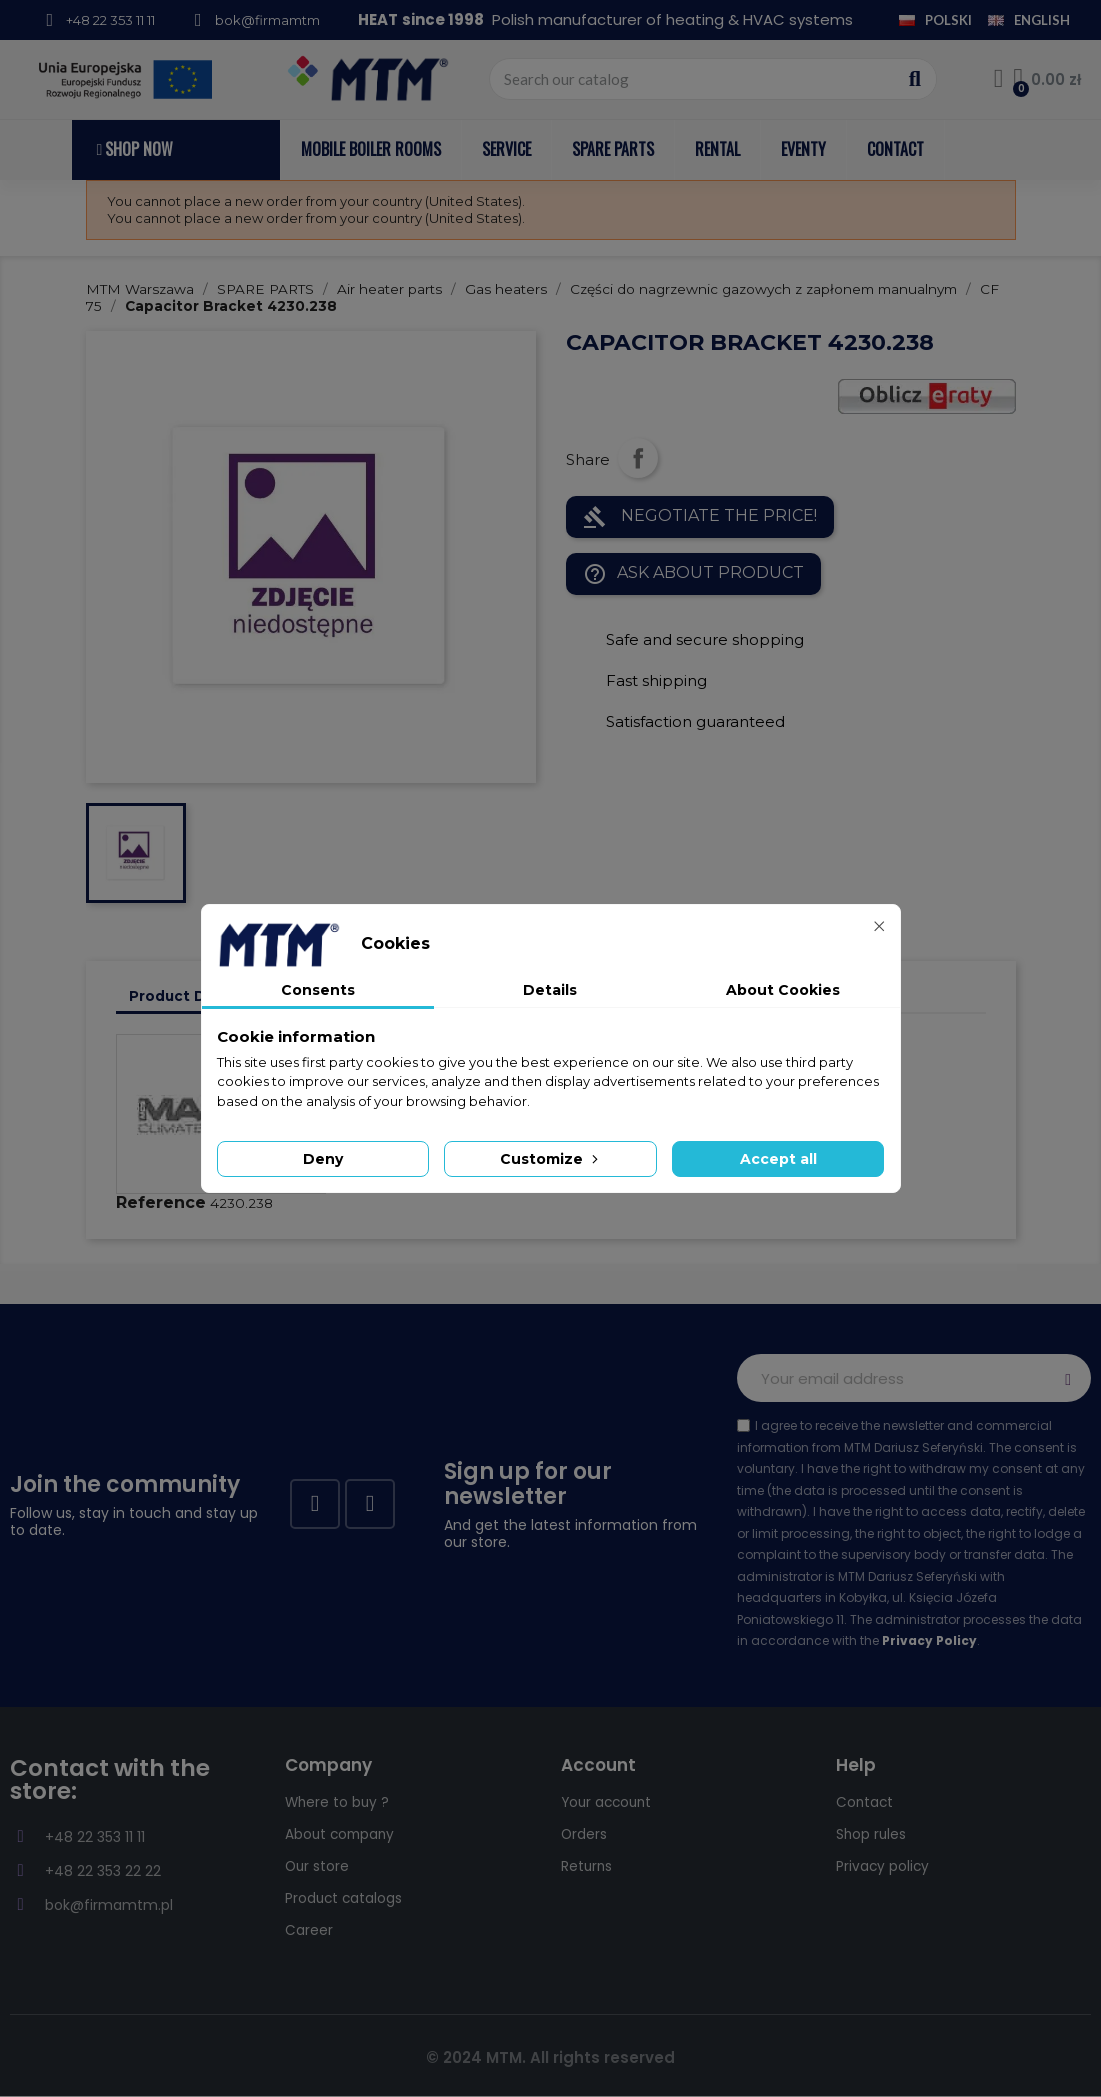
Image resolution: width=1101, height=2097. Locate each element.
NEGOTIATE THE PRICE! (700, 517)
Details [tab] (550, 990)
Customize (551, 1159)
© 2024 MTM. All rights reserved (550, 2057)
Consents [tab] (318, 990)
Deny (323, 1159)
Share (638, 458)
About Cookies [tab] (783, 990)
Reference (161, 1202)
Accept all (778, 1159)
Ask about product (693, 574)
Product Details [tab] (188, 996)
